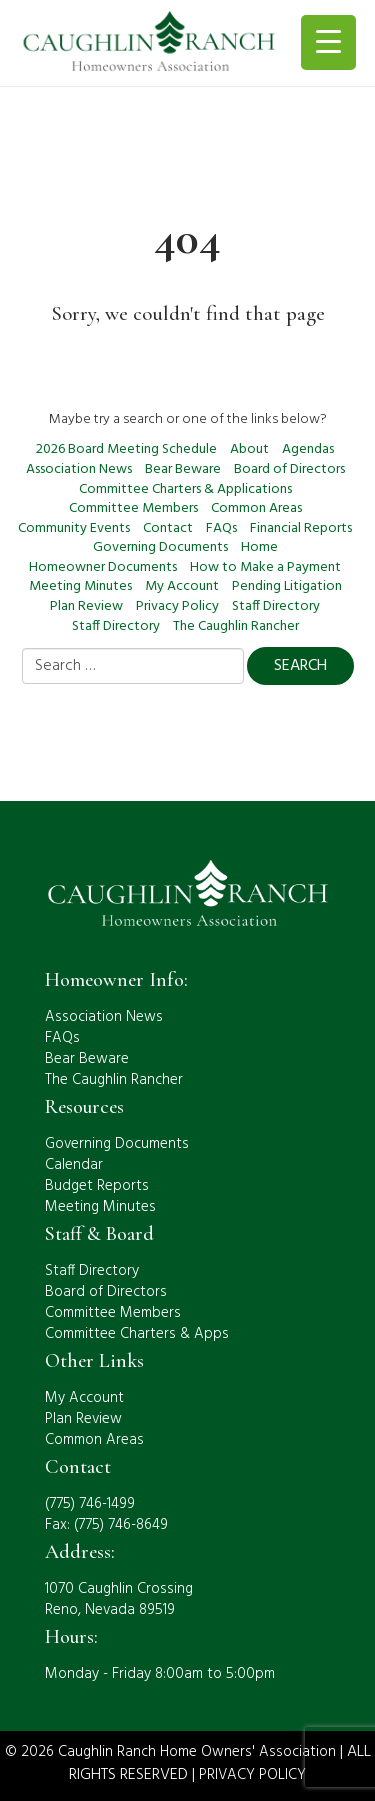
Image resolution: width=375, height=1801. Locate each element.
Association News (79, 469)
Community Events (74, 528)
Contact (168, 528)
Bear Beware (183, 469)
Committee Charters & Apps (137, 1334)
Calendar (74, 1165)
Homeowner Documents (103, 567)
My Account (182, 586)
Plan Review (86, 606)
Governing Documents (160, 547)
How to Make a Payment (265, 567)
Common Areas (256, 508)
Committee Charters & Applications (185, 489)
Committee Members (133, 508)
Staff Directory (276, 606)
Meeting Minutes (80, 586)
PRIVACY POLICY (252, 1775)
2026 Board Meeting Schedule (126, 449)
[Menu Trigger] (328, 42)
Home (259, 547)
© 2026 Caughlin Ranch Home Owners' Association (170, 1752)
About (249, 449)
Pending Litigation (287, 586)
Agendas (308, 449)
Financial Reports (301, 528)
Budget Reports (97, 1186)
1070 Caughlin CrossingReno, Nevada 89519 (119, 1599)
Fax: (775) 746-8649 (106, 1525)
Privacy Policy (177, 606)
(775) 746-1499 (90, 1504)
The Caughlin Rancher (236, 626)
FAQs (221, 528)
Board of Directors (289, 469)
